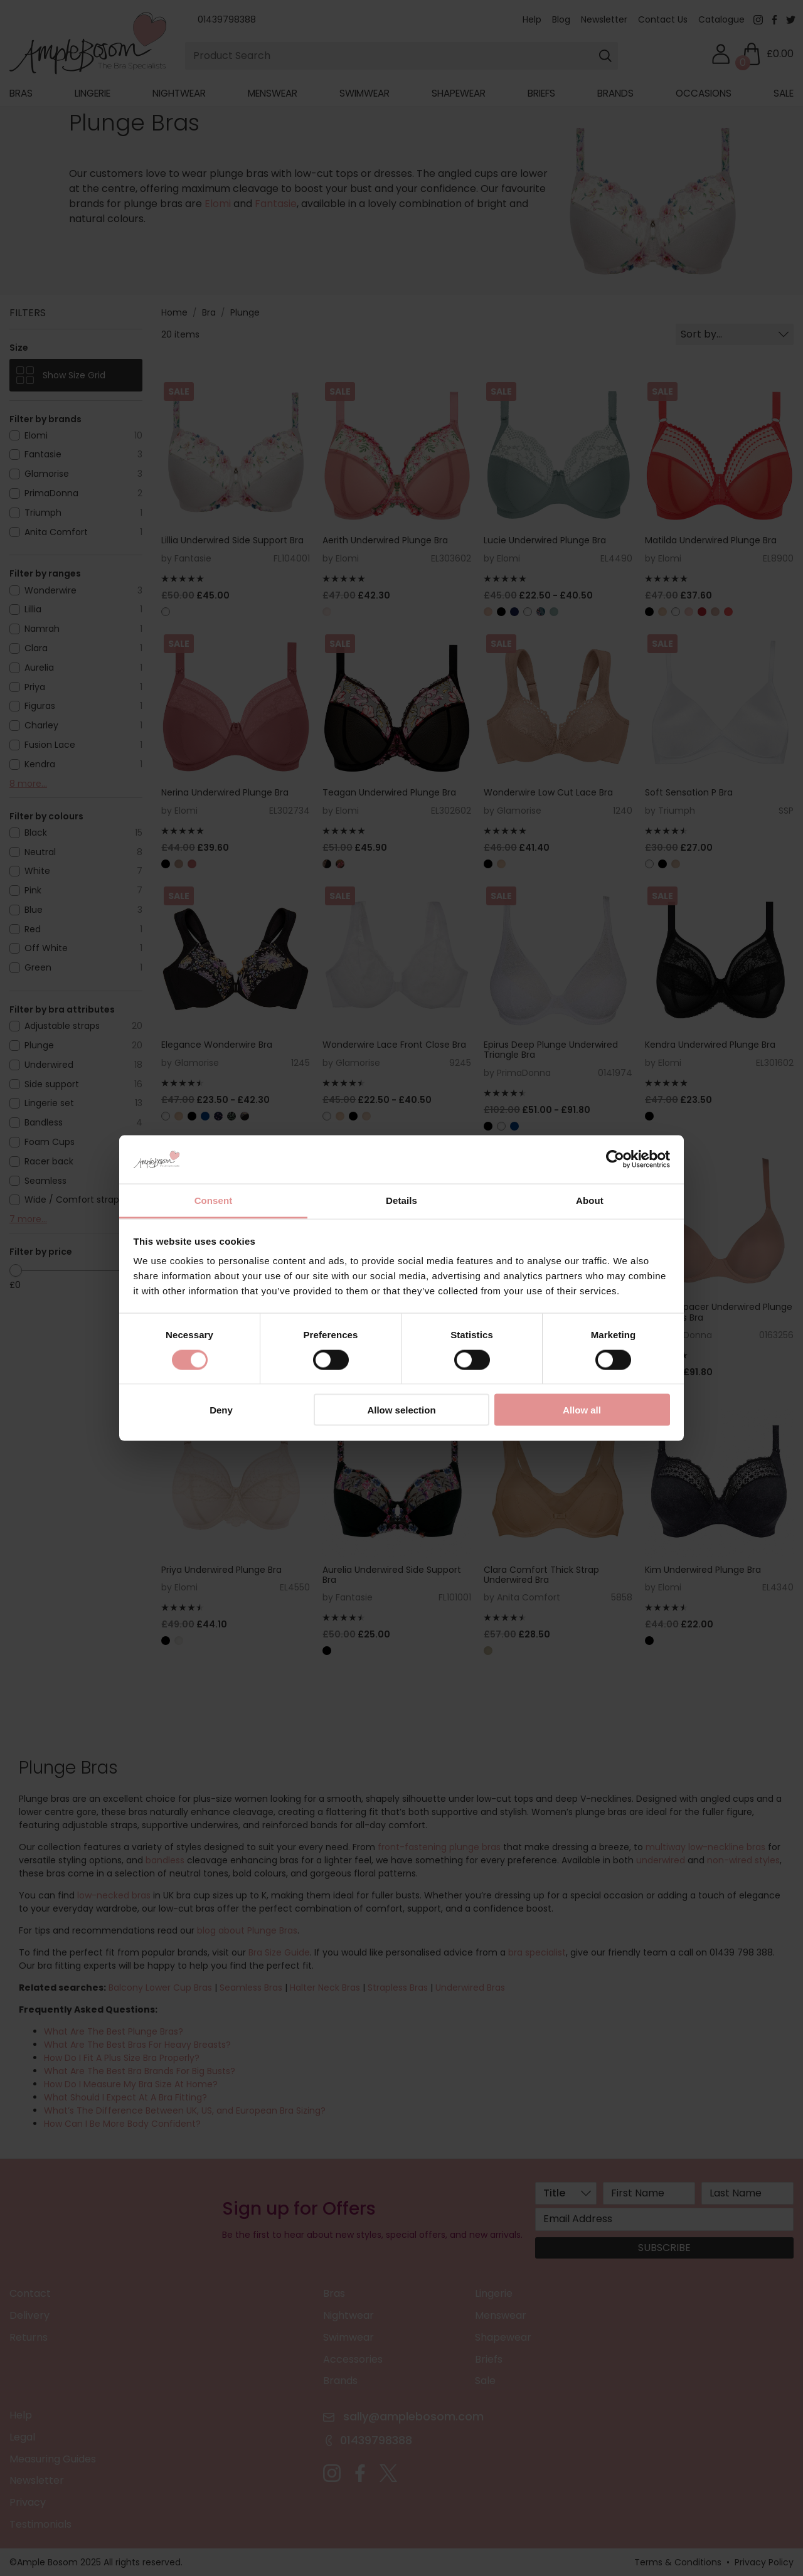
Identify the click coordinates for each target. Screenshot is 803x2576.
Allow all (582, 1410)
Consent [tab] (213, 1200)
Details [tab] (401, 1200)
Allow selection (401, 1410)
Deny (221, 1410)
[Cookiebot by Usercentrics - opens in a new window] (615, 1159)
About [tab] (590, 1200)
